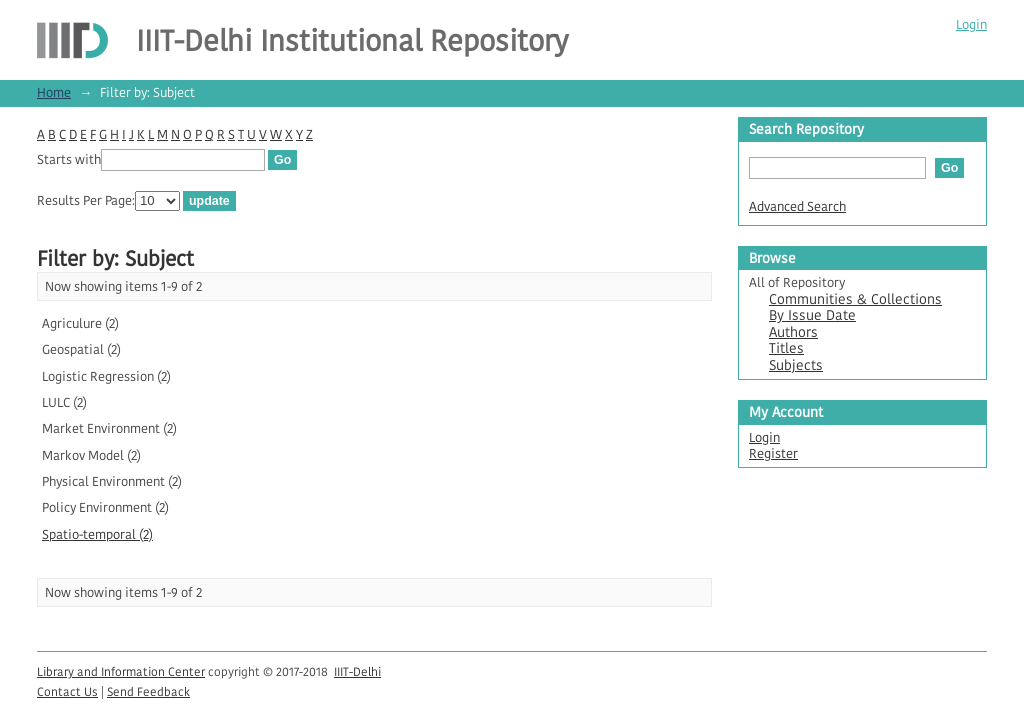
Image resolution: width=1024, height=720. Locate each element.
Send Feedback (148, 691)
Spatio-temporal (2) (97, 534)
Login (971, 24)
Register (773, 453)
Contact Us (67, 691)
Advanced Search (797, 206)
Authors (793, 332)
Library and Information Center (121, 671)
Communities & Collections (855, 299)
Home (54, 92)
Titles (786, 348)
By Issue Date (812, 315)
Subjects (796, 365)
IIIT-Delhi (357, 671)
